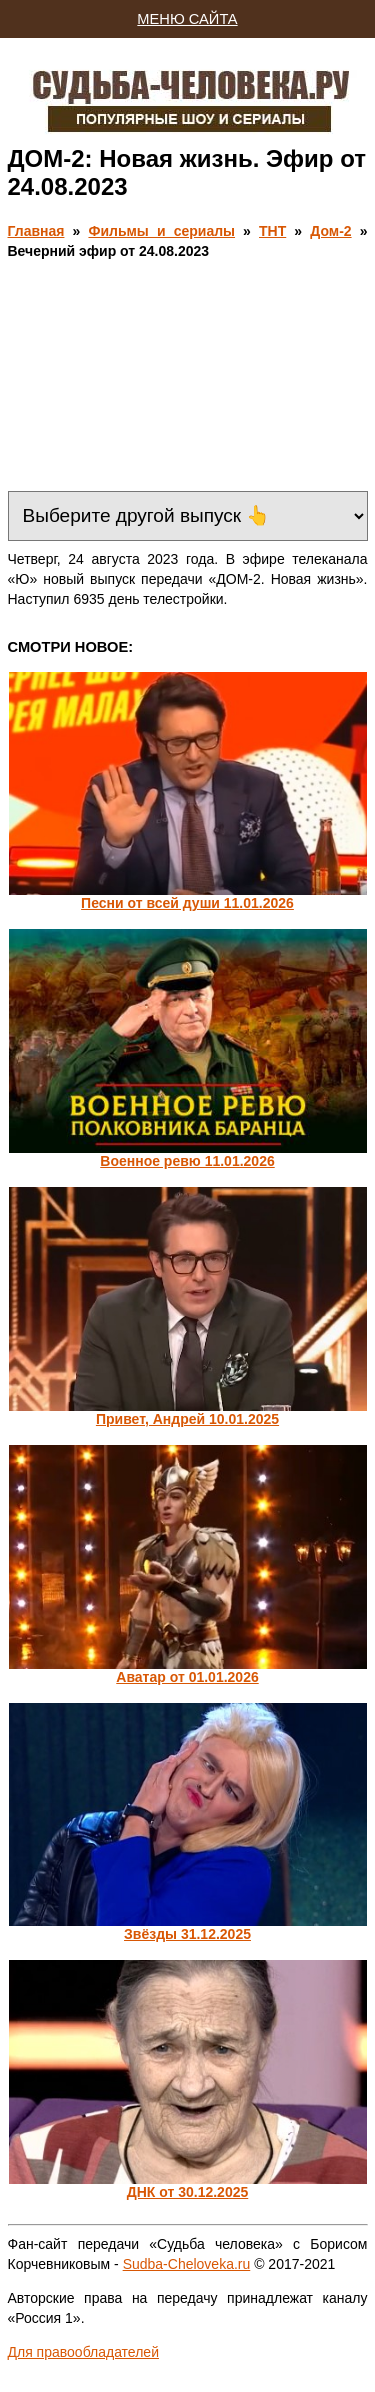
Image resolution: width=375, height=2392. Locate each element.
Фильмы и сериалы (161, 231)
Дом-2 (330, 231)
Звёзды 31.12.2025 (187, 1934)
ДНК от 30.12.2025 (188, 2192)
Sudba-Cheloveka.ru (187, 2264)
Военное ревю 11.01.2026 (187, 1161)
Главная (36, 231)
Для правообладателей (83, 2352)
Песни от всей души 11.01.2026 (187, 903)
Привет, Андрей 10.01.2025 (187, 1419)
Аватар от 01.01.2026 (187, 1677)
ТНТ (272, 231)
